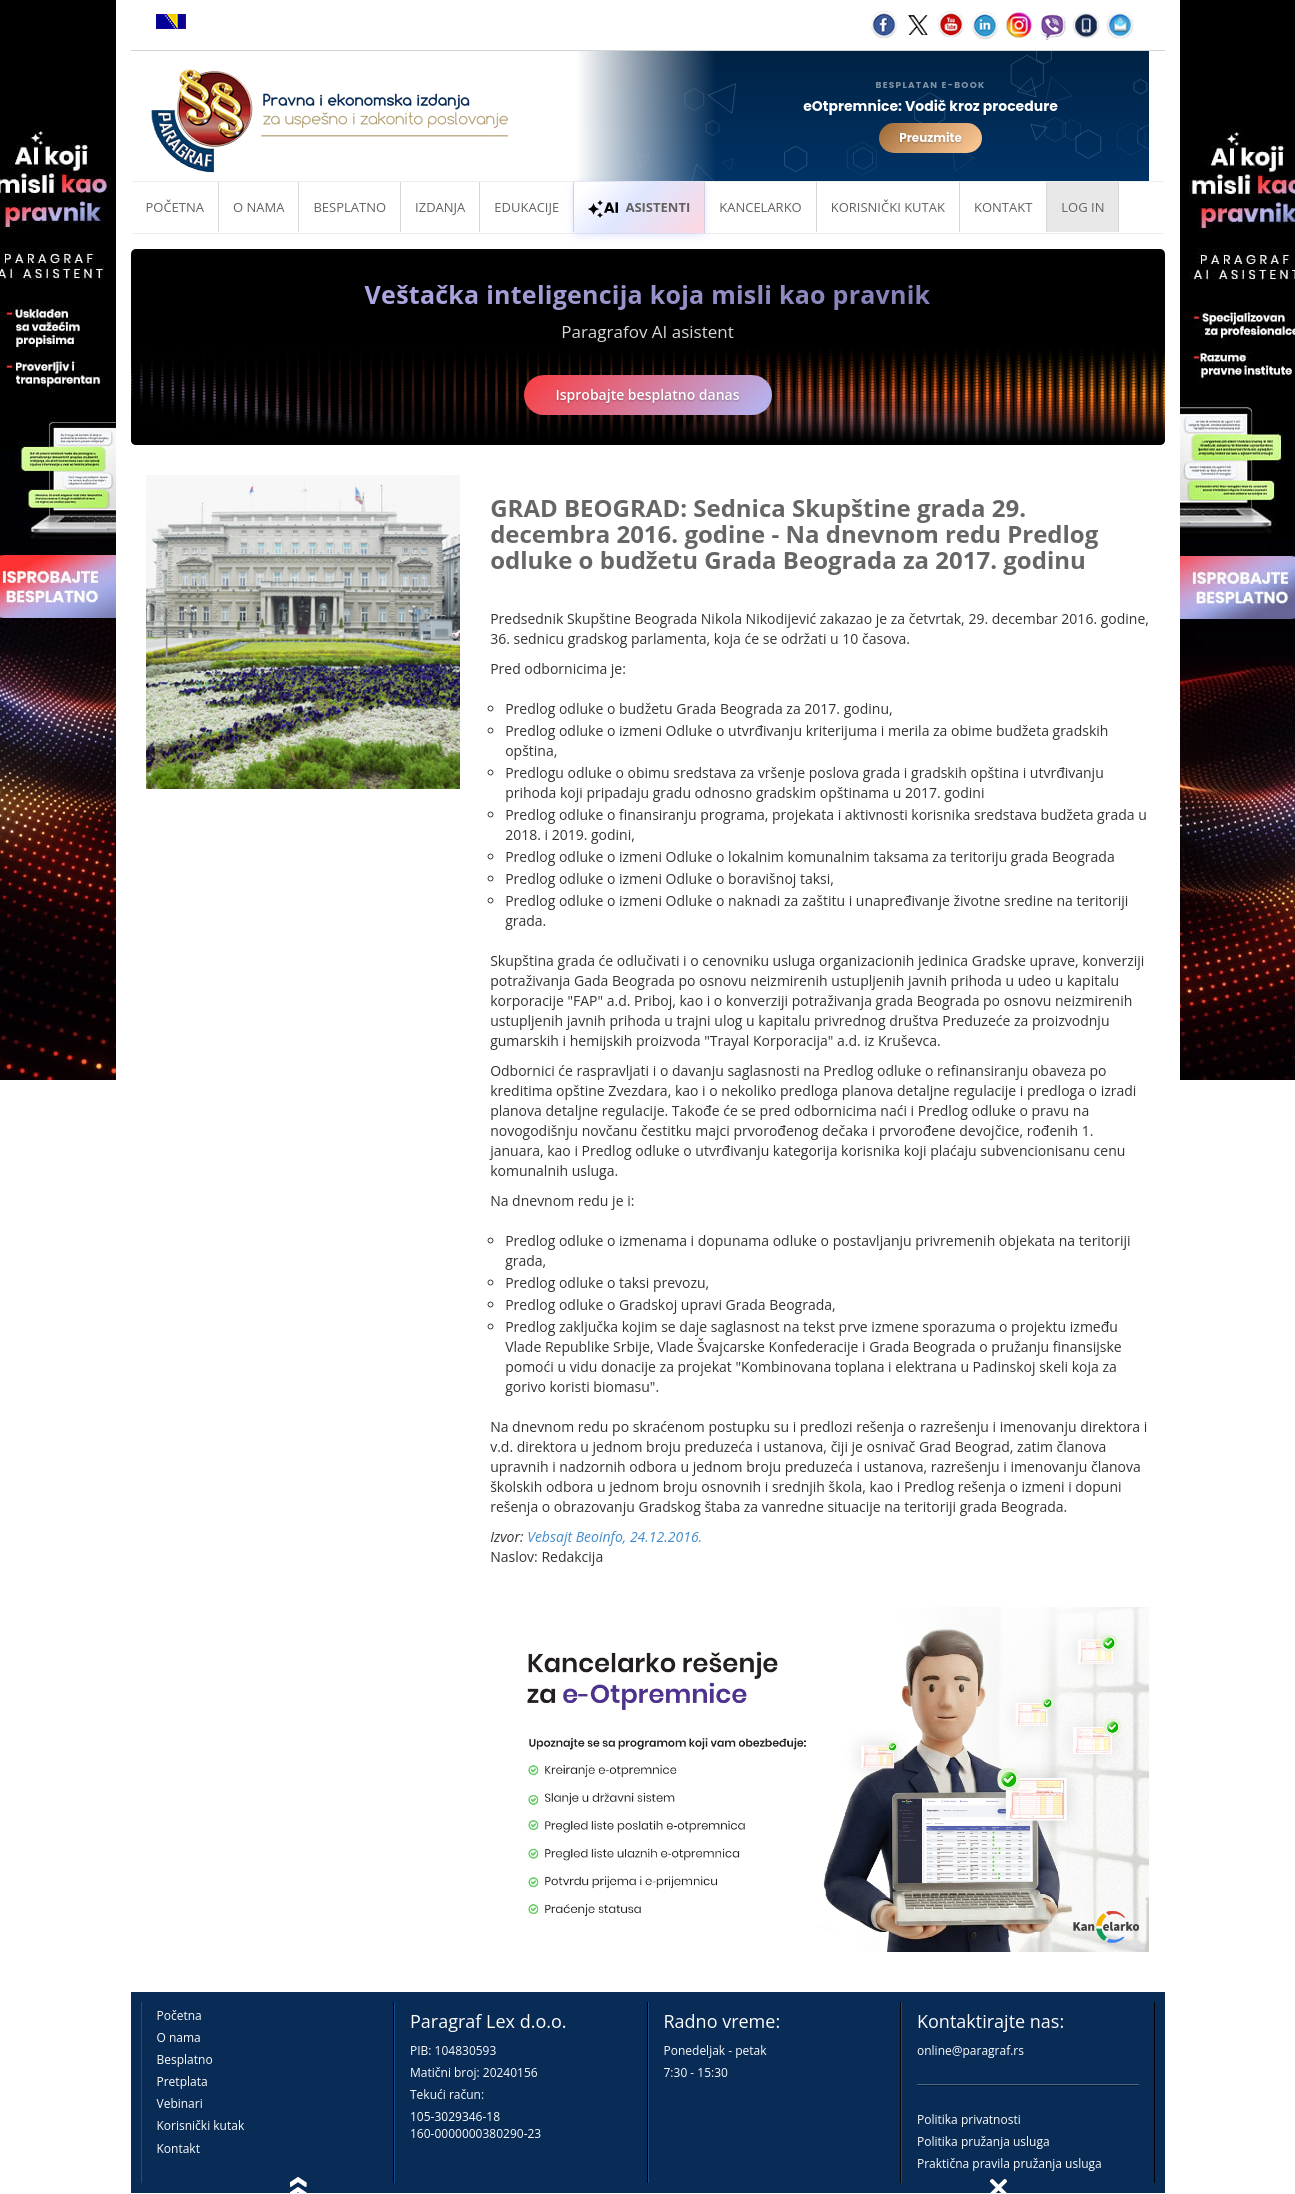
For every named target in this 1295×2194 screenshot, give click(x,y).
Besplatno (349, 207)
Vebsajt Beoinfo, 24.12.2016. (614, 1536)
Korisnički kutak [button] (888, 207)
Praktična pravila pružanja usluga (1009, 2163)
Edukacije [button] (526, 207)
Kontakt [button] (1003, 207)
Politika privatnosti (969, 2119)
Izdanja (440, 207)
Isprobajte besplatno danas (648, 394)
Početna (175, 207)
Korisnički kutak (201, 2125)
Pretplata (182, 2081)
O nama (258, 207)
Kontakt (178, 2148)
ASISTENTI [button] (639, 207)
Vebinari (180, 2103)
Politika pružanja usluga (983, 2141)
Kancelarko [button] (760, 207)
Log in (1082, 207)
